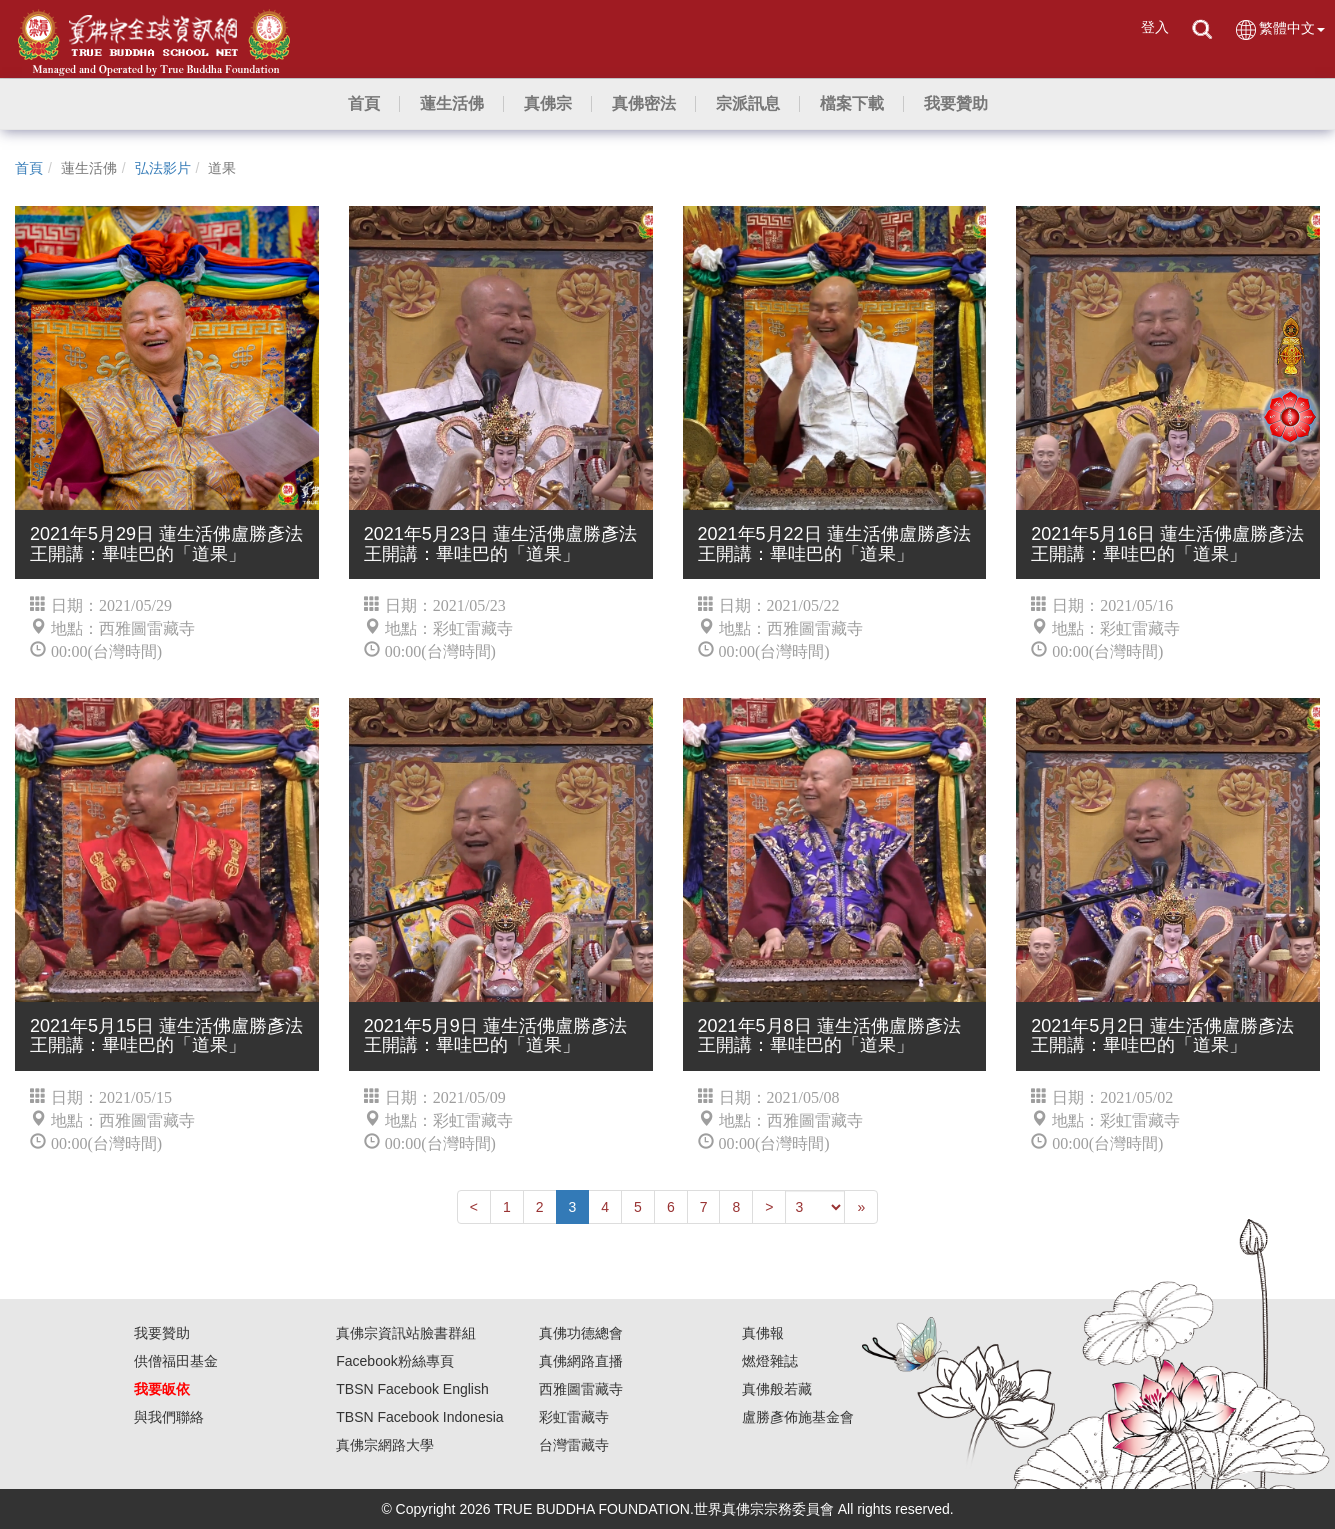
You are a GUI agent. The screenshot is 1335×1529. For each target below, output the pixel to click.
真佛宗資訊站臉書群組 (406, 1333)
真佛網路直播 (581, 1361)
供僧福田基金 (176, 1361)
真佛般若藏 (777, 1389)
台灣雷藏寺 (574, 1445)
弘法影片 (163, 168)
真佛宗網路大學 (385, 1445)
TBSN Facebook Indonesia (419, 1417)
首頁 (29, 168)
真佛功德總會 (581, 1333)
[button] (452, 104)
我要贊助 (162, 1333)
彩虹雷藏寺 (574, 1417)
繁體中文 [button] (1279, 29)
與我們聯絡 (169, 1417)
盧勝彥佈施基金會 (798, 1417)
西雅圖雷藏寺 (581, 1389)
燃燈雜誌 (770, 1361)
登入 (1155, 27)
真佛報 (763, 1333)
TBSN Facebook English (412, 1389)
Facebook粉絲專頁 (394, 1361)
